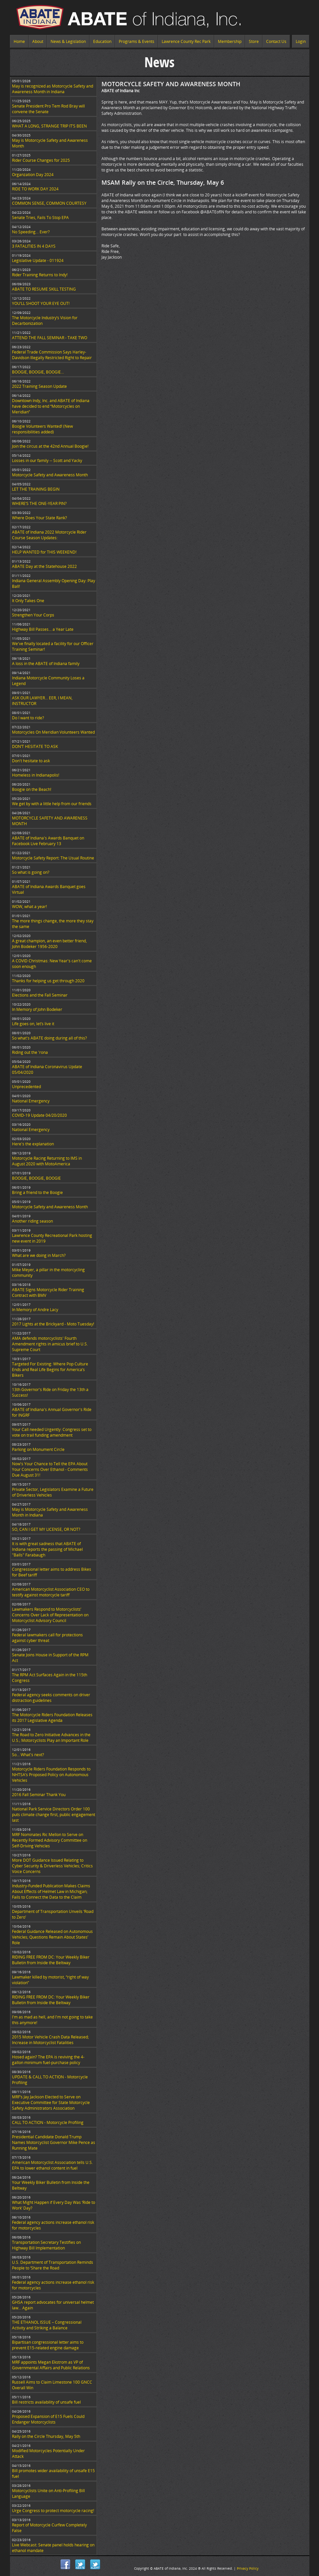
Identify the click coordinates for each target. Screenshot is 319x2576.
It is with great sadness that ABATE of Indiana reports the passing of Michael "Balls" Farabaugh (47, 1549)
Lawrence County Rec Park (186, 41)
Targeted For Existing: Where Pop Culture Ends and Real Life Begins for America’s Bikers (50, 1369)
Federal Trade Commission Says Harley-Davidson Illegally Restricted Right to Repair (52, 354)
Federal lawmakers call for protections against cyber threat (47, 1637)
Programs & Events (136, 41)
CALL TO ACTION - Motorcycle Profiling (47, 2122)
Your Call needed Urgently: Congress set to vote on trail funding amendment (51, 1432)
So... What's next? (28, 1754)
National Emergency (31, 1101)
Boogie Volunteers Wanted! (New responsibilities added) (42, 429)
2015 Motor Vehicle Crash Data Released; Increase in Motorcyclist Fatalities (50, 2039)
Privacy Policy (247, 2568)
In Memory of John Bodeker (37, 1009)
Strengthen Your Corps (33, 615)
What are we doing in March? (39, 1255)
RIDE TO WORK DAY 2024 (35, 189)
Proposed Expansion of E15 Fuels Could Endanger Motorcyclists (48, 2419)
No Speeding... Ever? (31, 232)
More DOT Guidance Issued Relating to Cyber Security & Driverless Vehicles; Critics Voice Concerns (52, 1865)
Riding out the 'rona (30, 1052)
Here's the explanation (33, 1144)
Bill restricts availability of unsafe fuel (46, 2402)
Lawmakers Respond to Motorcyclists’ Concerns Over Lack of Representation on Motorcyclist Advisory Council (50, 1614)
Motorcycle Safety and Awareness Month (50, 475)
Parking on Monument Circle (38, 1449)
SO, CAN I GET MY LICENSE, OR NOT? (46, 1529)
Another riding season (32, 1221)
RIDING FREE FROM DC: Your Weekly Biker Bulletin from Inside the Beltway (50, 1960)
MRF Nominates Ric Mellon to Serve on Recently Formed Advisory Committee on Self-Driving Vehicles (49, 1840)
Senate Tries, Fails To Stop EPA (40, 217)
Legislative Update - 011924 (38, 260)
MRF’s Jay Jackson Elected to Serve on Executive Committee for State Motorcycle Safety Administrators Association (51, 2102)
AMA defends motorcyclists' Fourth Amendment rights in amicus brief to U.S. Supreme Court (50, 1343)
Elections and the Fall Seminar (40, 995)
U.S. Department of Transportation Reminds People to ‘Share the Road (52, 2265)
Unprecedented (26, 1086)
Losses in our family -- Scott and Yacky (47, 460)
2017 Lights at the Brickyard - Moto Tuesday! (53, 1324)
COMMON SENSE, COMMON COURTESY (49, 203)
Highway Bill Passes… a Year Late (43, 629)
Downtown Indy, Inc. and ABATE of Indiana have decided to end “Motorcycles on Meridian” (50, 406)
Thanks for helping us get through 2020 (48, 981)
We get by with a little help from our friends (51, 804)
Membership (229, 41)
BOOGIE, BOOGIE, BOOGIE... (38, 372)
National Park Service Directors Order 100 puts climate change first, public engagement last (53, 1814)
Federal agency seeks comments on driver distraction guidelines (51, 1697)
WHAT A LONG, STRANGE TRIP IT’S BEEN (49, 126)
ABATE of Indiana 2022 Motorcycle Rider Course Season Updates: (49, 535)
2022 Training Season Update (39, 386)
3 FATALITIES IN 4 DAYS (34, 246)
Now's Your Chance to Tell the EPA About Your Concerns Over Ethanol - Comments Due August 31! (50, 1469)
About (37, 41)
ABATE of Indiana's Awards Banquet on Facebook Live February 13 (48, 840)
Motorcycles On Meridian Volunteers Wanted (53, 732)
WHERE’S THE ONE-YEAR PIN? (39, 503)
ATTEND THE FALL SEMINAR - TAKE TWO (49, 338)
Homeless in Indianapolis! (35, 775)
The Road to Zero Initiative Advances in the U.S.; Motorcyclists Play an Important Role (51, 1737)
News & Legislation (68, 41)
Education (102, 41)
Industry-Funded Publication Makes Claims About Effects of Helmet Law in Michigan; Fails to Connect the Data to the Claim (51, 1891)
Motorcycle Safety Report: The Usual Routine (53, 858)
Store (254, 41)
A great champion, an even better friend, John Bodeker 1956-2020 (49, 943)
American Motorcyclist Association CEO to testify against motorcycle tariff (50, 1592)
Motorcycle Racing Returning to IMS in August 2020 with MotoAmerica (47, 1161)
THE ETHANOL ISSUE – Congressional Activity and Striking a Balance (46, 2325)
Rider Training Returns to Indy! (40, 275)
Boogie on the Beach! (31, 789)
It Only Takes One (28, 600)
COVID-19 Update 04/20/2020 (39, 1115)
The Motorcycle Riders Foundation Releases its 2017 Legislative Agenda (52, 1717)
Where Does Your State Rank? (39, 518)
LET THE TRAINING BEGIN (36, 489)
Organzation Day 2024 (33, 174)
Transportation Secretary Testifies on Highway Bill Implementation (46, 2245)
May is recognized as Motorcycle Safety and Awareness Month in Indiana (52, 89)
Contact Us (276, 41)
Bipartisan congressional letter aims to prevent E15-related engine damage (47, 2345)
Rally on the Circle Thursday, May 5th (46, 2436)
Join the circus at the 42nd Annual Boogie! (50, 446)
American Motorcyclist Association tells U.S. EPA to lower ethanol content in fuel (52, 2165)
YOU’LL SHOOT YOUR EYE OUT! (41, 303)
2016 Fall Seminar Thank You (39, 1794)
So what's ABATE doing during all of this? (49, 1038)
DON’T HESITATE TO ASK (35, 746)
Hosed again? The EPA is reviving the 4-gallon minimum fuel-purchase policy (48, 2059)
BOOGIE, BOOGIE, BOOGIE (36, 1178)
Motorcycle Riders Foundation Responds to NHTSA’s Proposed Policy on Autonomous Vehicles (51, 1774)
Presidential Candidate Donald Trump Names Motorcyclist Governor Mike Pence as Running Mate (53, 2142)
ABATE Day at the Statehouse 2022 (44, 566)
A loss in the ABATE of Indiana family (46, 663)
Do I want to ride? (28, 718)
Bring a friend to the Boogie (37, 1192)
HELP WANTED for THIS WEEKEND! (44, 552)
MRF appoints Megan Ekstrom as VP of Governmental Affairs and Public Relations (51, 2365)
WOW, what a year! (29, 906)
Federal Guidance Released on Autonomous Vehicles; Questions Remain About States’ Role (52, 1937)
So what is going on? (30, 872)
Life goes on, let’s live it (33, 1024)
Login (301, 41)
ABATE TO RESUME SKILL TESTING (44, 289)
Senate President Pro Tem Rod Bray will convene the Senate (48, 109)
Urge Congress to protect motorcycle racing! (53, 2510)
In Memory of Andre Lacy (35, 1309)
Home (19, 41)
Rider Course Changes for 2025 (41, 160)
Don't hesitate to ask (31, 761)
